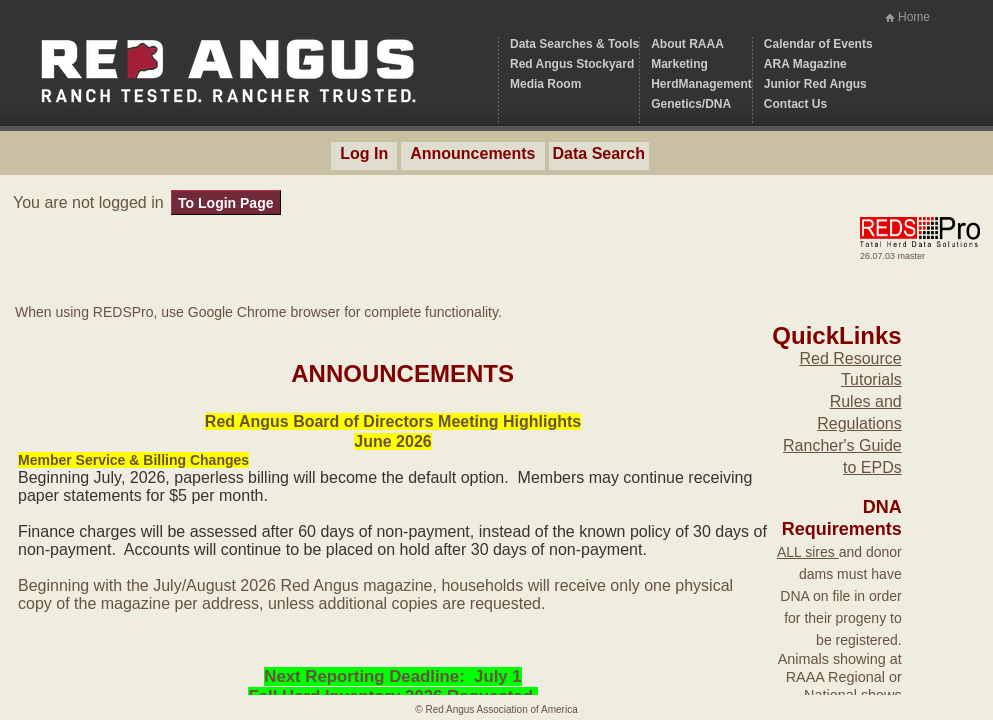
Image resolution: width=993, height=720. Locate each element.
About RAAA (687, 44)
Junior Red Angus (815, 84)
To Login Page (225, 203)
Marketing (679, 64)
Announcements (472, 153)
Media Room (545, 84)
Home (914, 17)
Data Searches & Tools (574, 44)
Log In (364, 153)
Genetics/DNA (691, 104)
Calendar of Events (818, 44)
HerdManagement (701, 84)
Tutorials (871, 379)
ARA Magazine (805, 64)
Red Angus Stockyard (572, 64)
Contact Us (795, 104)
